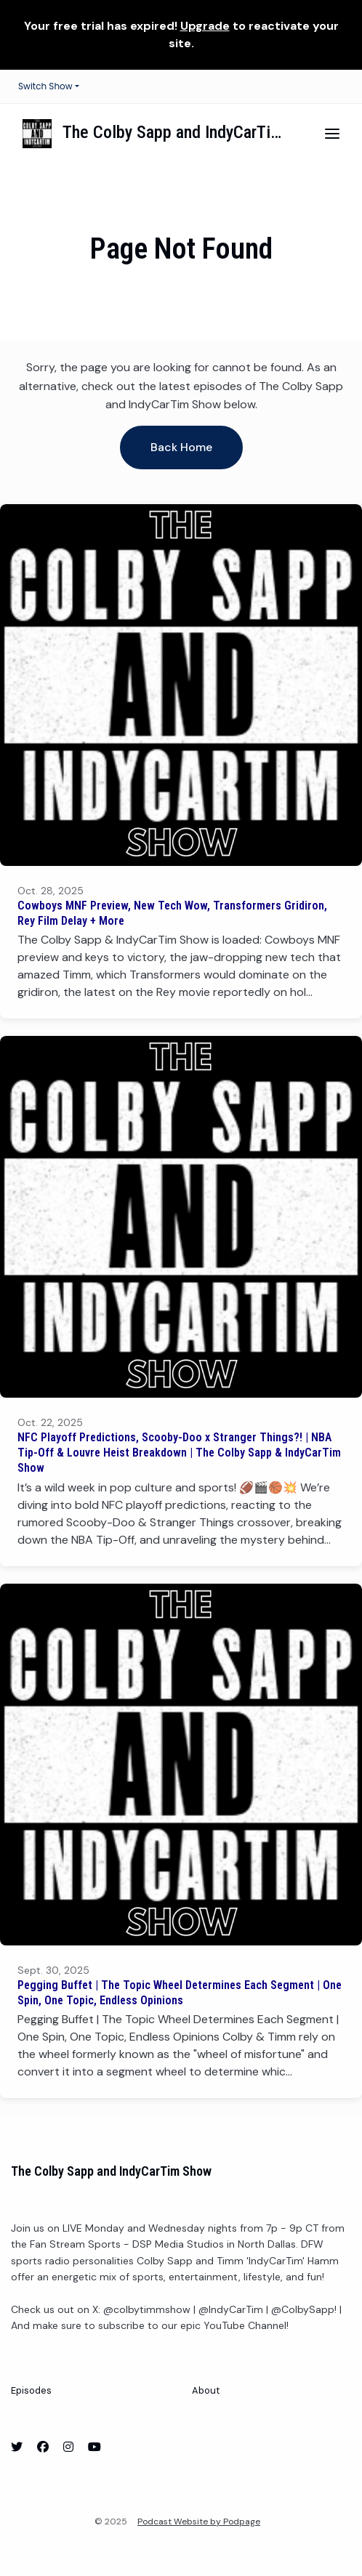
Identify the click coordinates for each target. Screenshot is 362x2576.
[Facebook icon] (43, 2447)
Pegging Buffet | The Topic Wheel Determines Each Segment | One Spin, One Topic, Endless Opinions (179, 1992)
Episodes (31, 2390)
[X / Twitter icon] (17, 2447)
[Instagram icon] (68, 2447)
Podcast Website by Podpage (198, 2521)
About (206, 2390)
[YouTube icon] (94, 2447)
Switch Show (45, 86)
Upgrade (205, 25)
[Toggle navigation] (332, 134)
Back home (181, 447)
